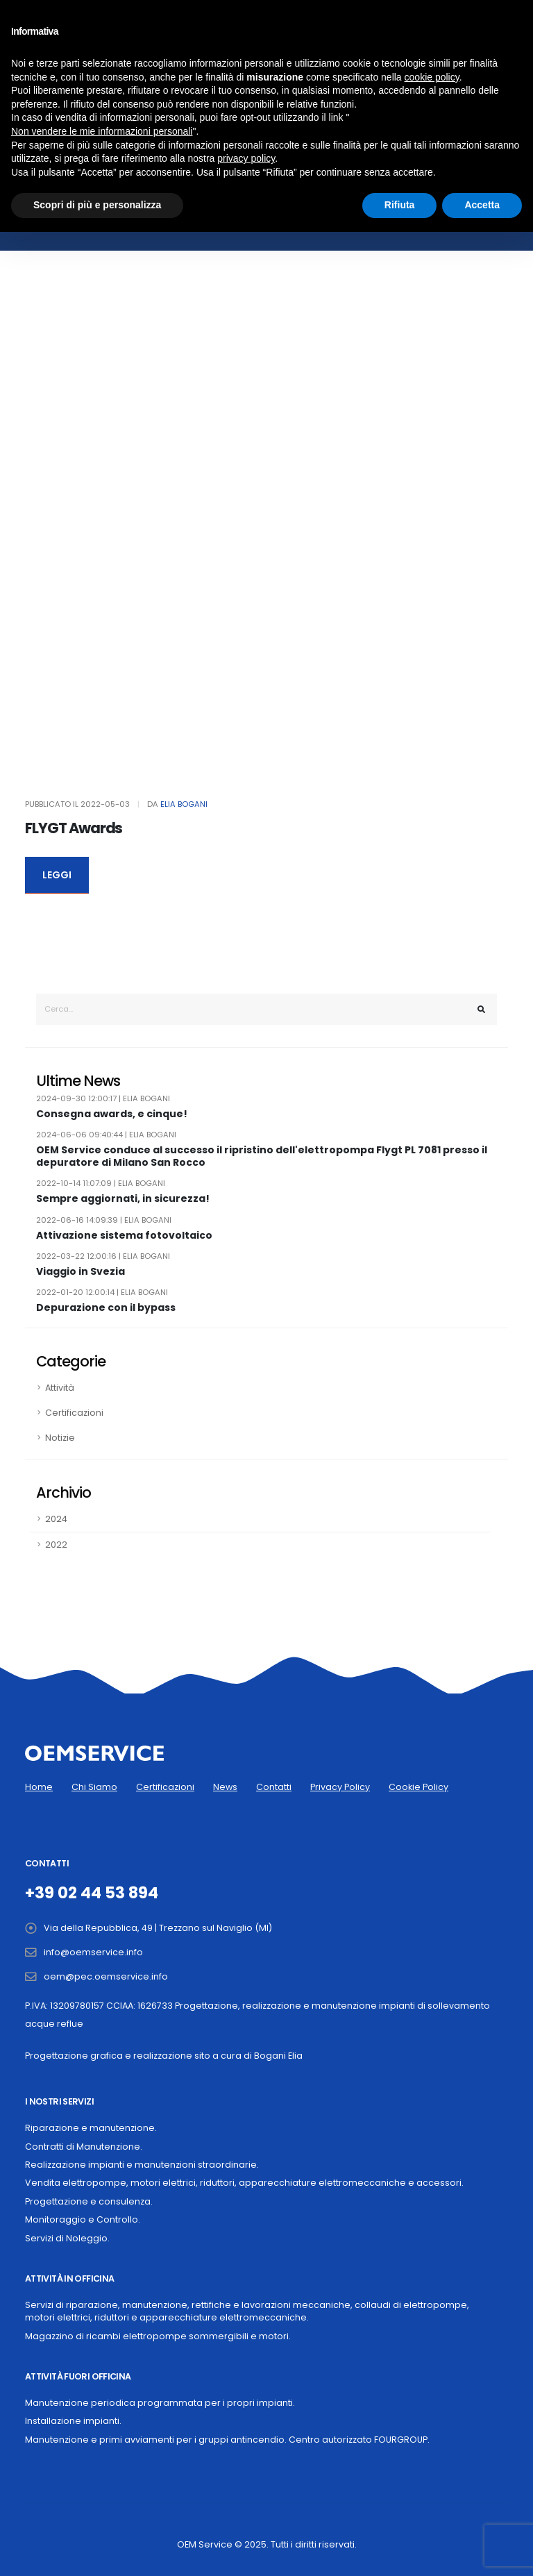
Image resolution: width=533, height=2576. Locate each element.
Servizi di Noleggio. (67, 2238)
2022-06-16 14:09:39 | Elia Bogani (103, 1220)
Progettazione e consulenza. (89, 2201)
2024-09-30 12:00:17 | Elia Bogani (103, 1098)
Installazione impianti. (73, 2421)
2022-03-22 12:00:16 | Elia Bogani (103, 1256)
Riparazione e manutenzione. (91, 2128)
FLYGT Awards (73, 828)
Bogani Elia (278, 2055)
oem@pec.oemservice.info (106, 1976)
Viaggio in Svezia (80, 1271)
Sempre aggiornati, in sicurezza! (123, 1198)
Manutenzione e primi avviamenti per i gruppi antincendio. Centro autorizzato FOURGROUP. (227, 2439)
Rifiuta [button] (399, 204)
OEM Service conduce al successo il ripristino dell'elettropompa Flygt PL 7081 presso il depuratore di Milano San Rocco (261, 1156)
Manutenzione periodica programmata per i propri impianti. (160, 2403)
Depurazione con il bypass (106, 1307)
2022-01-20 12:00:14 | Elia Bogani (102, 1292)
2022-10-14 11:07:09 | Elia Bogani (100, 1183)
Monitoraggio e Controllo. (82, 2219)
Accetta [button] (482, 204)
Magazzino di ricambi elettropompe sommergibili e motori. (158, 2336)
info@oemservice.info (93, 1952)
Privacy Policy (340, 1787)
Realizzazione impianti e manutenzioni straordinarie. (142, 2165)
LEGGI (56, 875)
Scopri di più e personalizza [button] (97, 204)
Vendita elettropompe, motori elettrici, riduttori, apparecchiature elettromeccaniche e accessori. (244, 2183)
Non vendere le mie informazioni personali (101, 131)
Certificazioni (74, 1413)
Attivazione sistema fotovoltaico (124, 1235)
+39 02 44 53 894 (91, 1893)
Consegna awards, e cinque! (111, 1114)
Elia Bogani (184, 804)
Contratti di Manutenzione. (83, 2146)
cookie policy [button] (432, 77)
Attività (59, 1388)
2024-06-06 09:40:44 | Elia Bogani (106, 1134)
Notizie (60, 1438)
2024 (56, 1519)
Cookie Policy (418, 1787)
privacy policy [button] (246, 158)
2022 (56, 1544)
